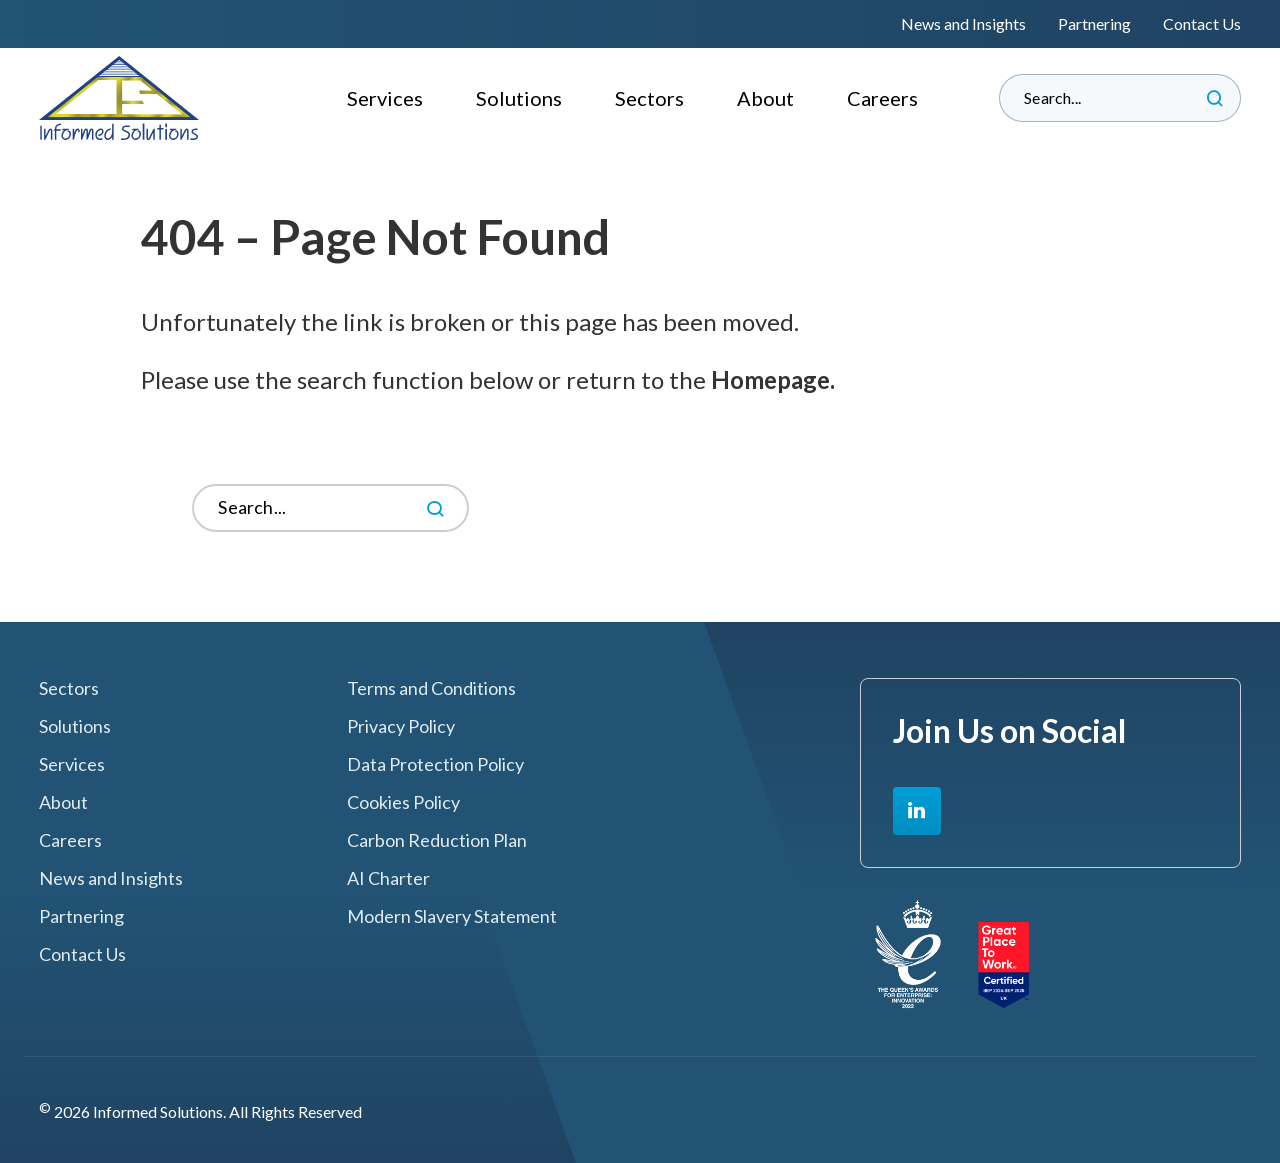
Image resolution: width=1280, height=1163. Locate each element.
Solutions (519, 98)
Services (385, 98)
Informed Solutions (119, 98)
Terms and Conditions (431, 688)
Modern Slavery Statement (452, 916)
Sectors (649, 98)
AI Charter (388, 878)
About (765, 98)
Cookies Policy (403, 802)
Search (1215, 98)
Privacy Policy (401, 726)
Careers (882, 98)
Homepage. (773, 379)
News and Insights (963, 23)
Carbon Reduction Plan (437, 840)
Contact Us (1202, 23)
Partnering (1094, 23)
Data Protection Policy (435, 764)
